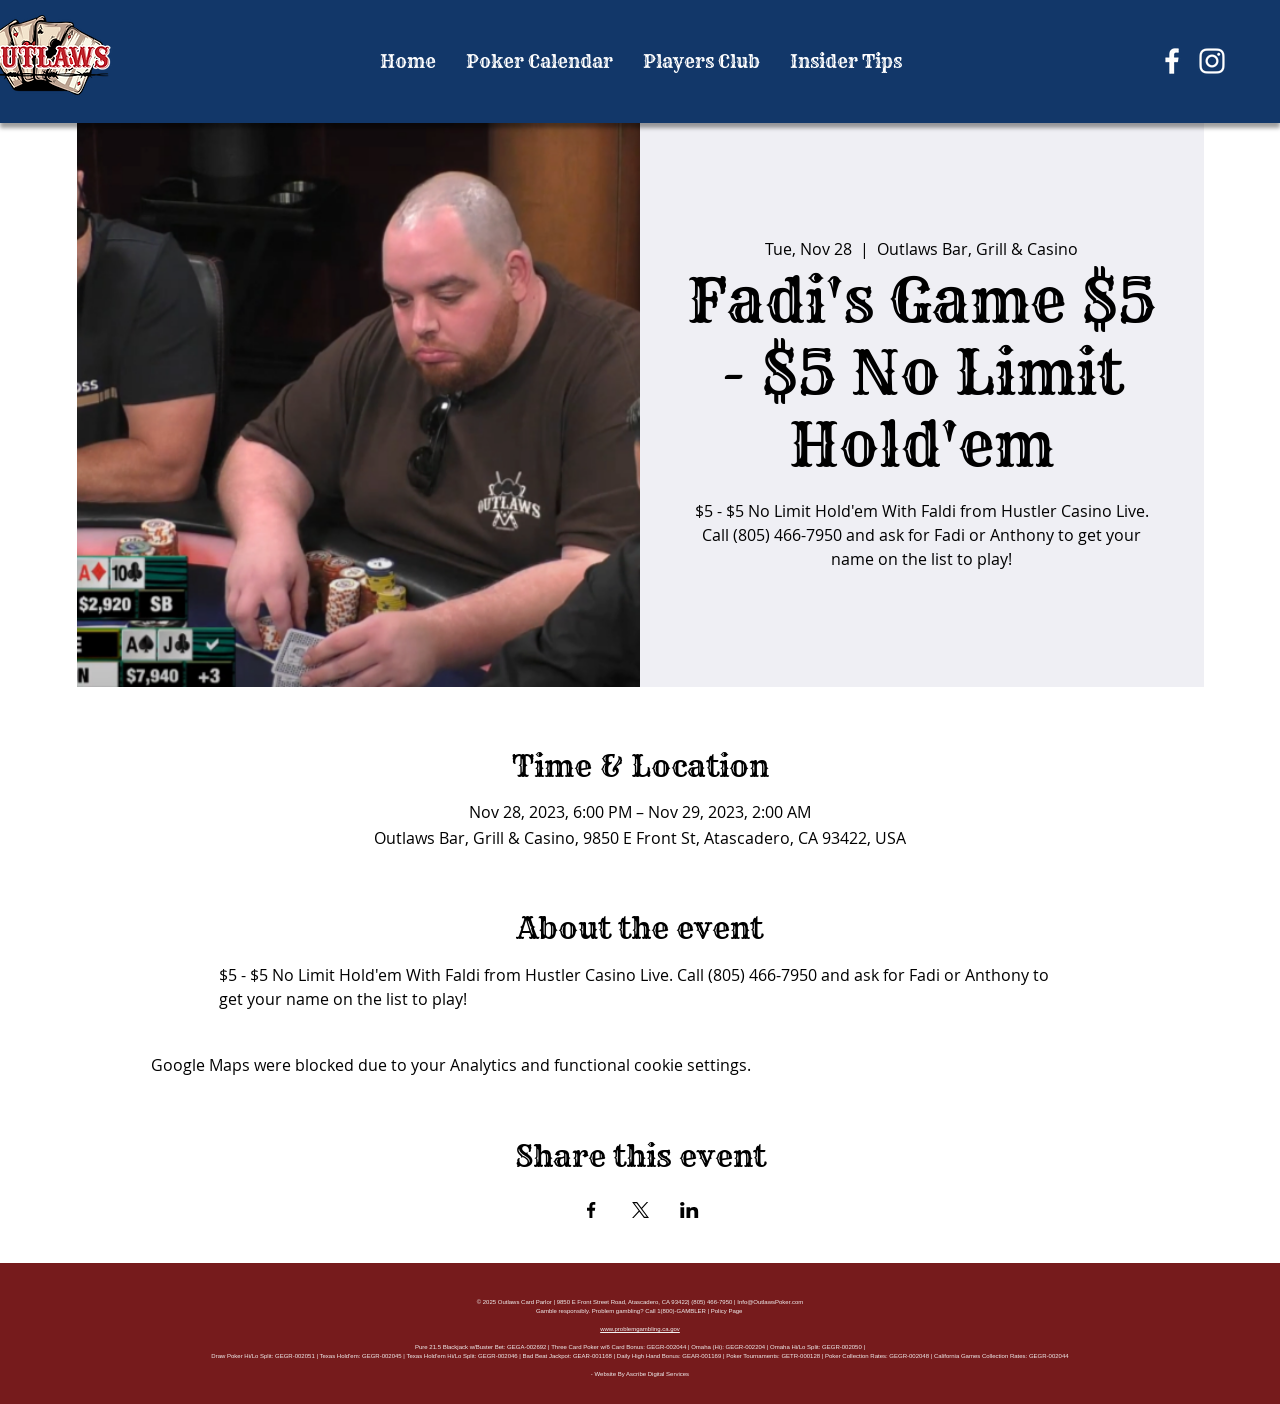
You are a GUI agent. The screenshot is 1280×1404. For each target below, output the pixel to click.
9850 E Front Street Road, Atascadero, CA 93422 (622, 1302)
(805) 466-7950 (711, 1302)
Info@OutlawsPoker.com (770, 1302)
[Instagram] (1212, 61)
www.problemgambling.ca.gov (640, 1329)
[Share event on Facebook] (591, 1210)
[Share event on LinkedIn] (689, 1210)
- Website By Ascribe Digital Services (640, 1374)
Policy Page (727, 1311)
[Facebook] (1172, 61)
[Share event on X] (640, 1210)
